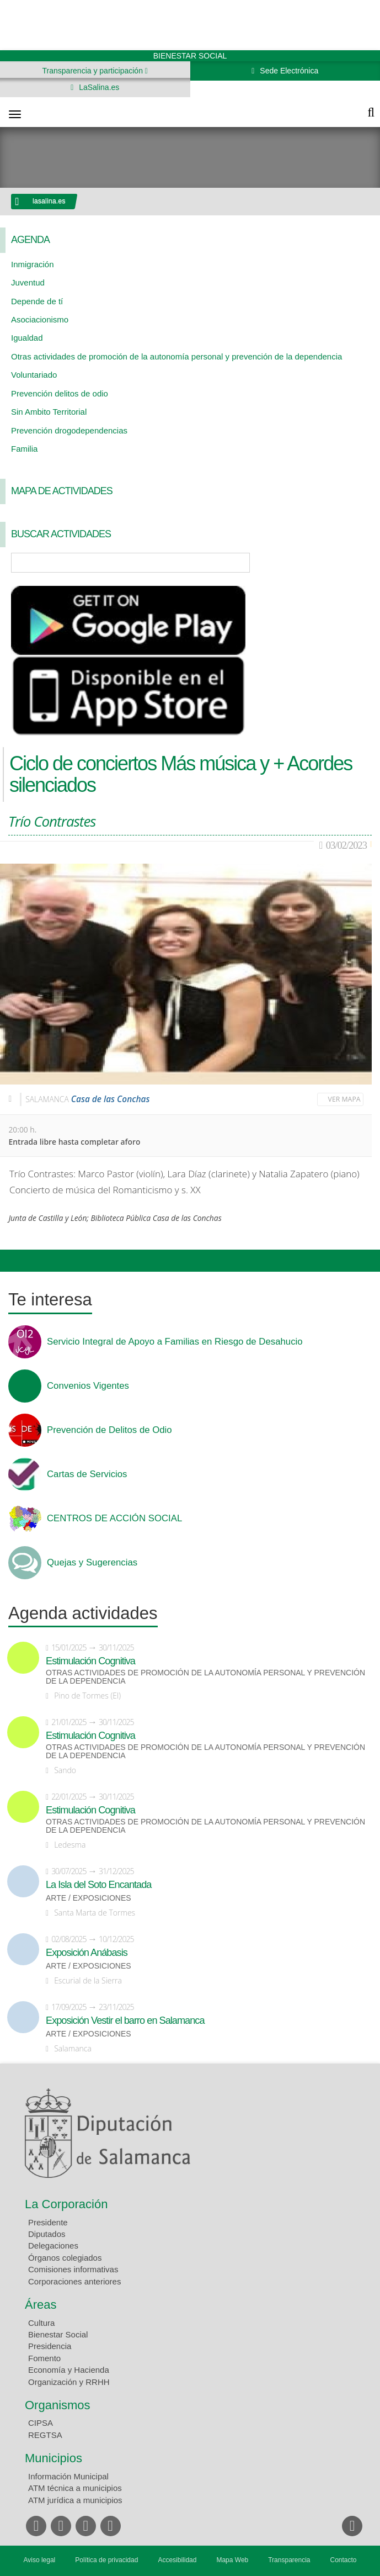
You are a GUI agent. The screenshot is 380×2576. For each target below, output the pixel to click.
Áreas (40, 2304)
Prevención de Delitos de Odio (109, 1430)
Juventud (28, 282)
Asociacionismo (39, 319)
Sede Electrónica (288, 70)
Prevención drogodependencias (69, 430)
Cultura (41, 2323)
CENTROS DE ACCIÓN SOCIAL (114, 1519)
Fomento (44, 2358)
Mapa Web (232, 2560)
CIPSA (40, 2422)
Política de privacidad (106, 2560)
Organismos (57, 2405)
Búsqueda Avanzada (356, 563)
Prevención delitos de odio (59, 393)
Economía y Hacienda (68, 2369)
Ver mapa (344, 1099)
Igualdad (27, 337)
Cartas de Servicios (87, 1474)
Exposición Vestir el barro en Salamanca (125, 2020)
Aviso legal (39, 2560)
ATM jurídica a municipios (75, 2500)
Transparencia (289, 2560)
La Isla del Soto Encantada (98, 1884)
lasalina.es (49, 201)
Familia (24, 448)
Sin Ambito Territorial (49, 411)
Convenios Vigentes (88, 1386)
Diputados (47, 2234)
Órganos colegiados (64, 2257)
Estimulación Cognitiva (90, 1661)
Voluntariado (34, 374)
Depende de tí (37, 301)
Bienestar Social (58, 2334)
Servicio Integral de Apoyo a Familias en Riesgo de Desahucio (175, 1342)
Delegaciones (53, 2245)
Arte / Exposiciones (88, 1898)
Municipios (53, 2458)
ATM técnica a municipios (75, 2488)
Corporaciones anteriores (74, 2281)
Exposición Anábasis (86, 1952)
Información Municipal (68, 2476)
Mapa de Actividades (62, 490)
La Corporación (66, 2204)
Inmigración (32, 264)
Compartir (14, 1261)
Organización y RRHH (69, 2382)
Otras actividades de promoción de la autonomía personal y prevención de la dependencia (176, 356)
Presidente (48, 2222)
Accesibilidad (177, 2560)
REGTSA (45, 2435)
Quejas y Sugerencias (92, 1563)
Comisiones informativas (73, 2269)
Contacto (343, 2560)
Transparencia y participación (93, 70)
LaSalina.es (98, 87)
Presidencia (49, 2346)
